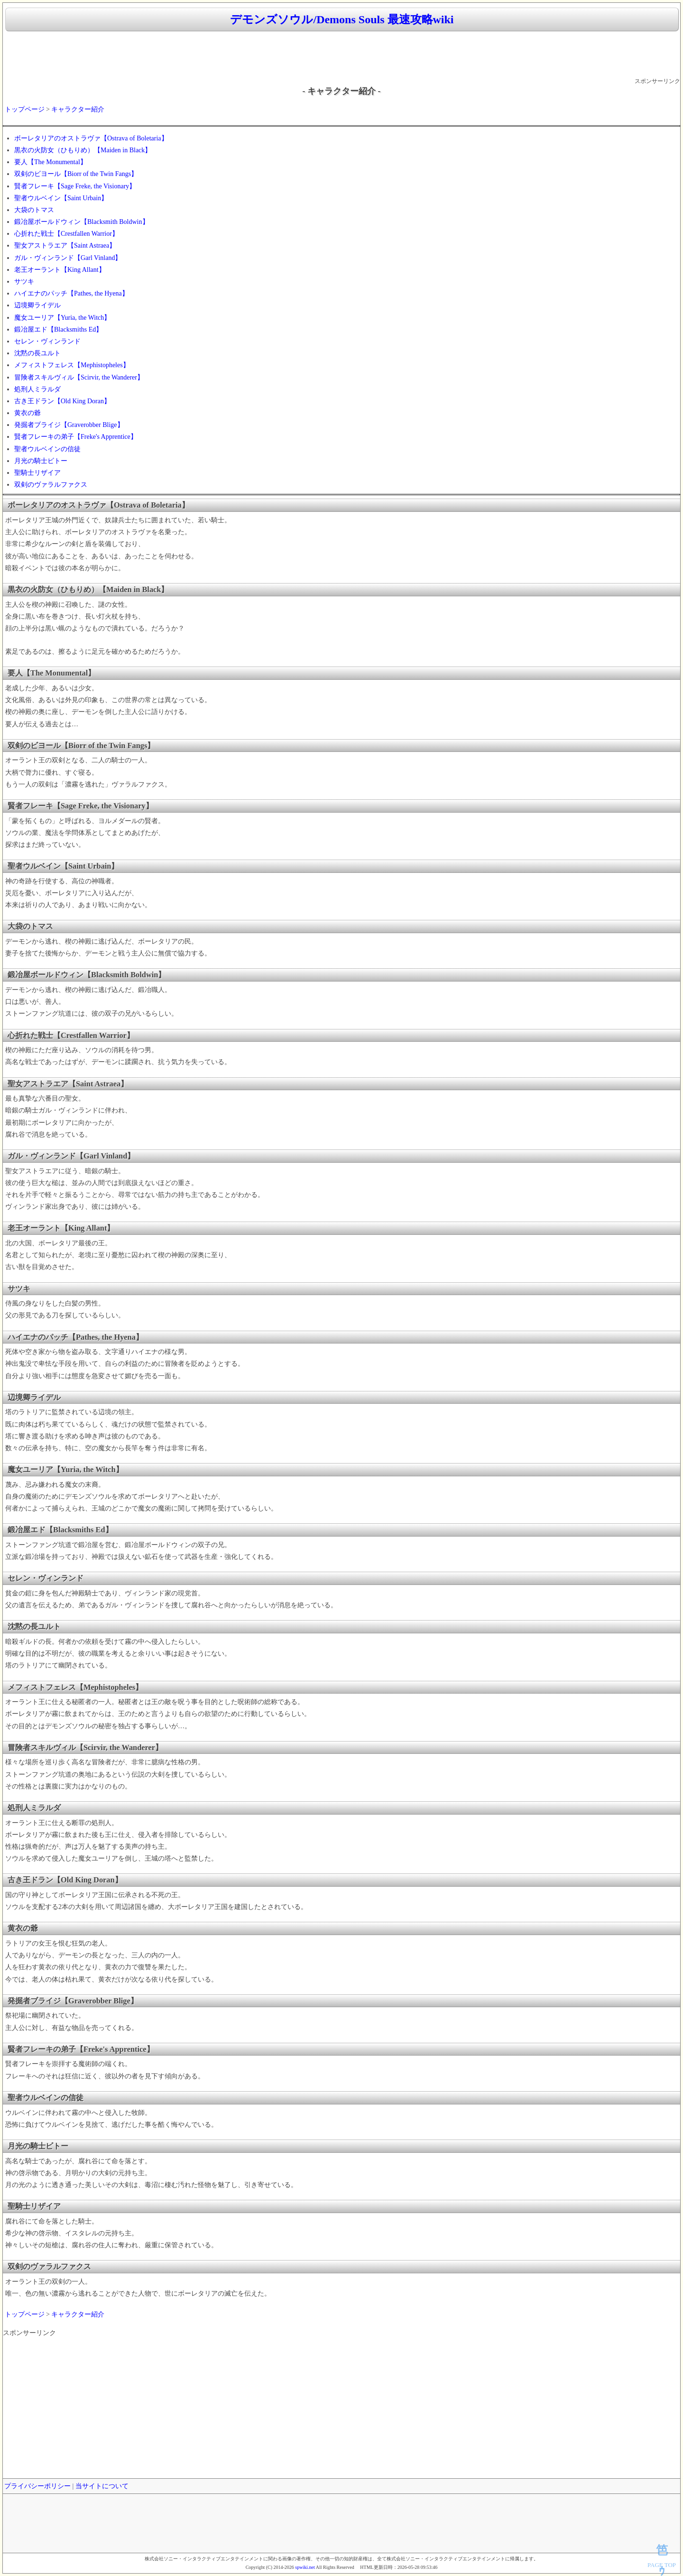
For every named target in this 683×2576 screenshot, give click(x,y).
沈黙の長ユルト (37, 353)
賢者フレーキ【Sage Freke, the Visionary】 (75, 186)
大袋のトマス (34, 209)
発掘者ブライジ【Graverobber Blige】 (69, 424)
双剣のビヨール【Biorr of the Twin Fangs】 (76, 173)
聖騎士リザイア (37, 472)
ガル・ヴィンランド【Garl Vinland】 (67, 257)
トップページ (25, 109)
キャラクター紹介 (77, 109)
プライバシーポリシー (37, 2486)
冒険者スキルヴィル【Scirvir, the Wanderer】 (79, 377)
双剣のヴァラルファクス (50, 484)
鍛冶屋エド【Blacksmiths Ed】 (58, 329)
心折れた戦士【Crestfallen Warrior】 (66, 233)
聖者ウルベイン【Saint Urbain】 (61, 198)
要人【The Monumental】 (50, 162)
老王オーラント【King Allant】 (59, 269)
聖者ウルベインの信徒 (47, 449)
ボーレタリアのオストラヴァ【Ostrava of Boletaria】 (91, 138)
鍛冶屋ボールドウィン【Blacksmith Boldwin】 (81, 221)
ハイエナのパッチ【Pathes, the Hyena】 (71, 293)
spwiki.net (304, 2567)
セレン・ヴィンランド (47, 341)
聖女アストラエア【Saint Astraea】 (65, 245)
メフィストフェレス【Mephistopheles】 (71, 365)
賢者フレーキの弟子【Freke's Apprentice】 (75, 436)
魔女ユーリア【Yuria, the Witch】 (62, 317)
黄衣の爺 (27, 413)
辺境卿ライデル (37, 305)
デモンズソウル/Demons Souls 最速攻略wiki (341, 19)
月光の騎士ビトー (40, 460)
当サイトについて (102, 2486)
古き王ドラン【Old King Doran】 (62, 401)
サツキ (24, 281)
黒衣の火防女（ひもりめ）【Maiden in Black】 (82, 150)
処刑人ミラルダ (37, 389)
